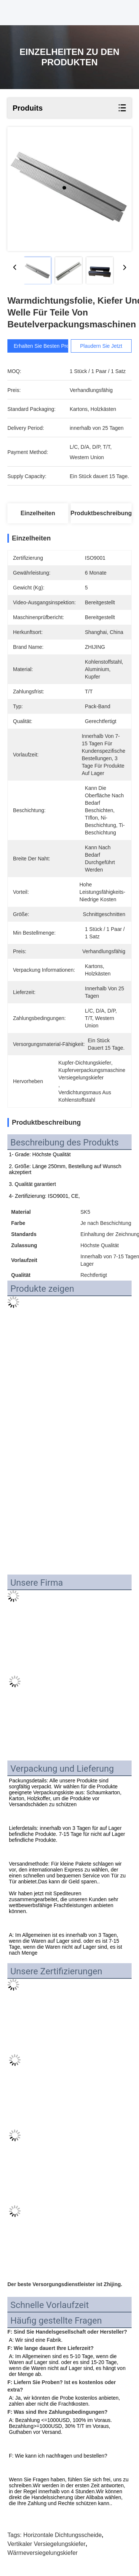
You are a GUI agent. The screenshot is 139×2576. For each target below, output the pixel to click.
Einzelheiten (37, 513)
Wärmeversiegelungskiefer (42, 2553)
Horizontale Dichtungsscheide (62, 2535)
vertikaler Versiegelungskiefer (46, 2544)
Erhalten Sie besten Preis (48, 346)
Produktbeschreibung (101, 513)
